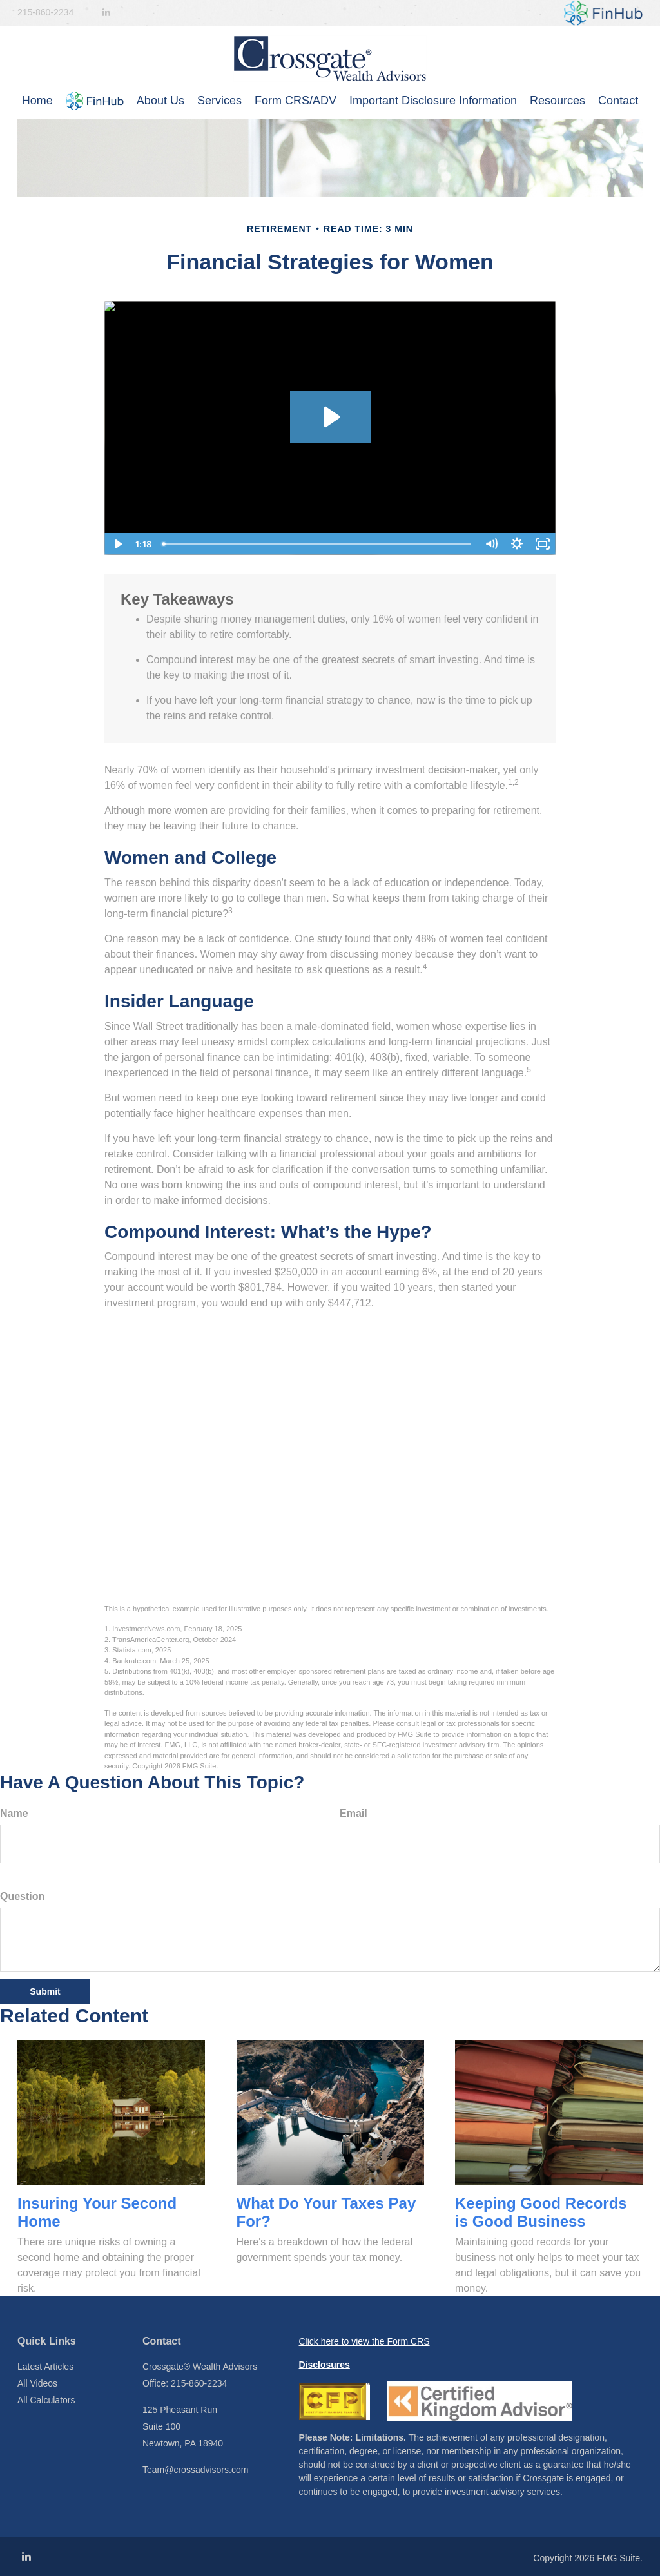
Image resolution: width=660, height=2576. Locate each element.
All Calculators (46, 2400)
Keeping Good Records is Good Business (541, 2212)
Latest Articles (45, 2366)
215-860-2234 (45, 12)
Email (353, 1813)
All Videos (37, 2383)
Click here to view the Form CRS (364, 2341)
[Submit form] (45, 1991)
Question (22, 1896)
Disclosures (324, 2364)
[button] (95, 101)
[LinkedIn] (106, 12)
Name (14, 1813)
